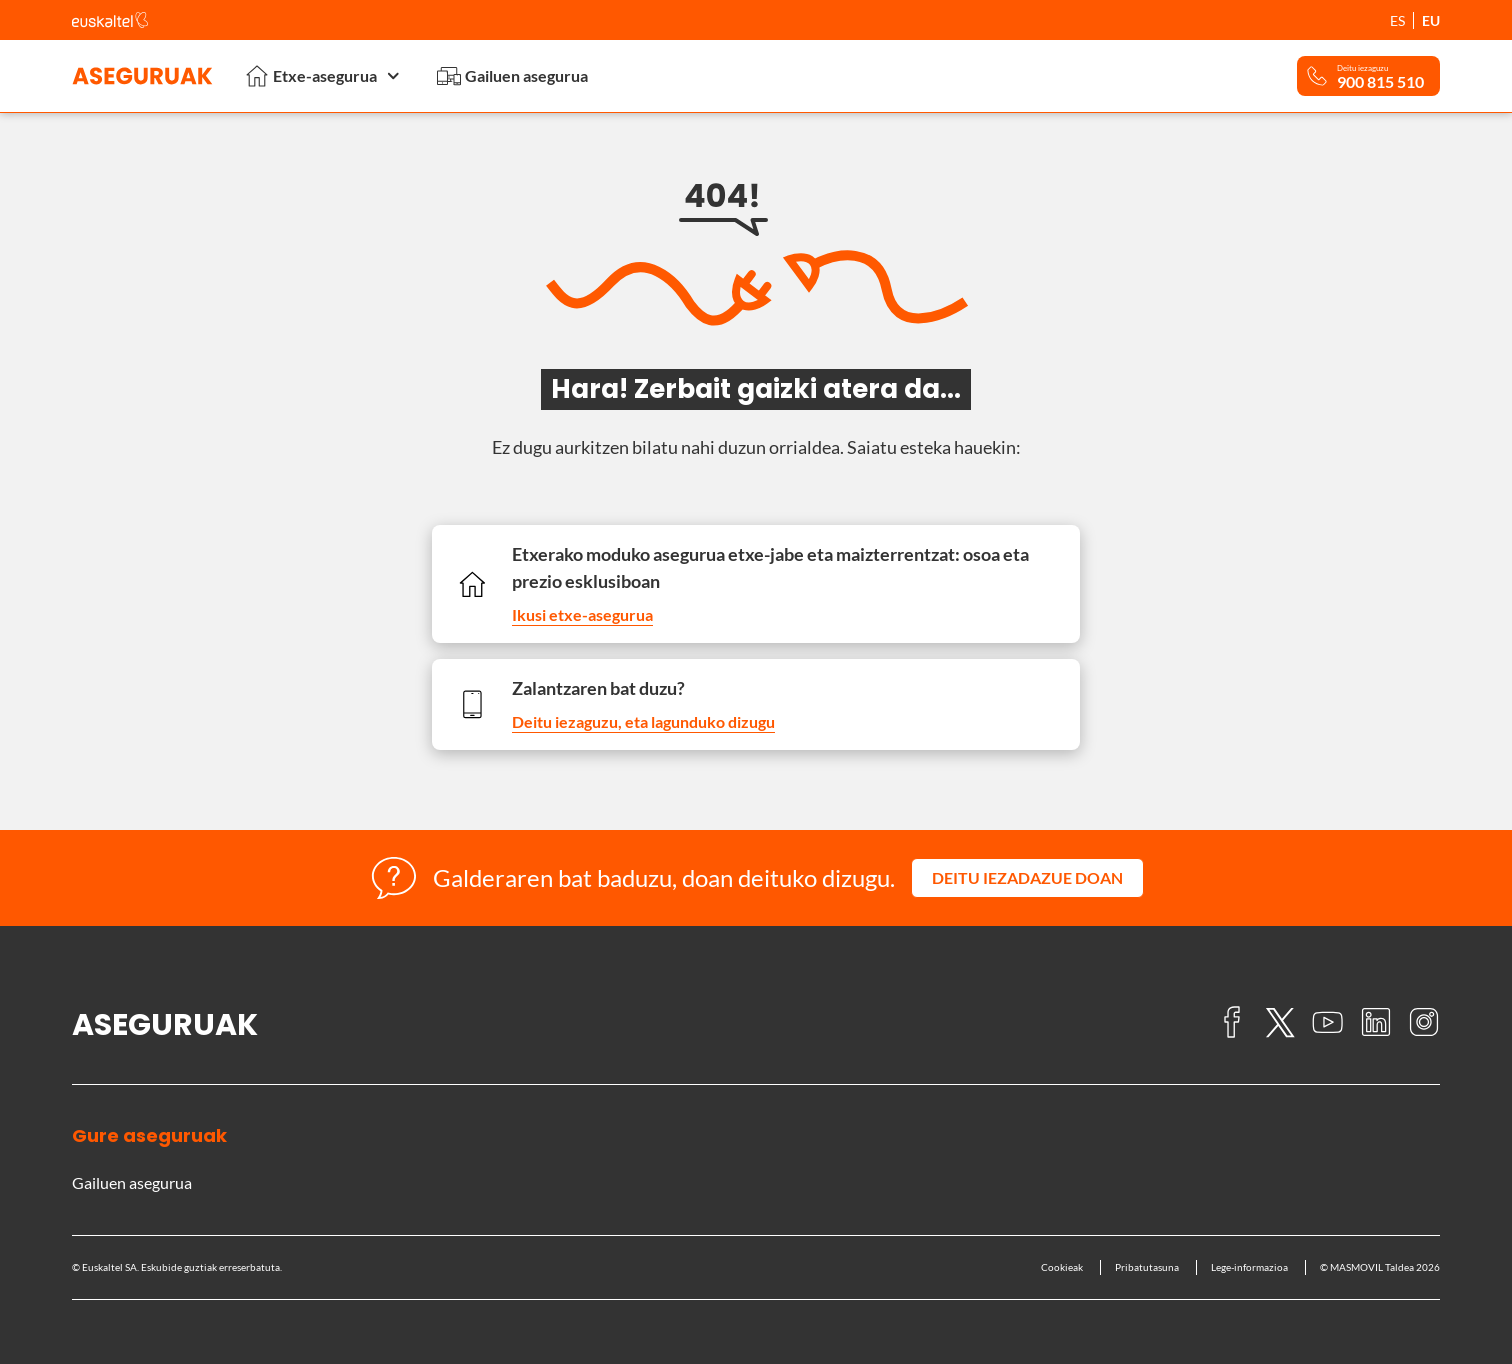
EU (1431, 20)
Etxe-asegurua (325, 75)
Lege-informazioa (1249, 1267)
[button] (1027, 878)
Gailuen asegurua (512, 76)
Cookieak (1062, 1267)
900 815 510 (1380, 82)
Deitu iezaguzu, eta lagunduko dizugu (643, 721)
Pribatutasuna (1147, 1267)
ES (1397, 20)
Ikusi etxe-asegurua (582, 614)
